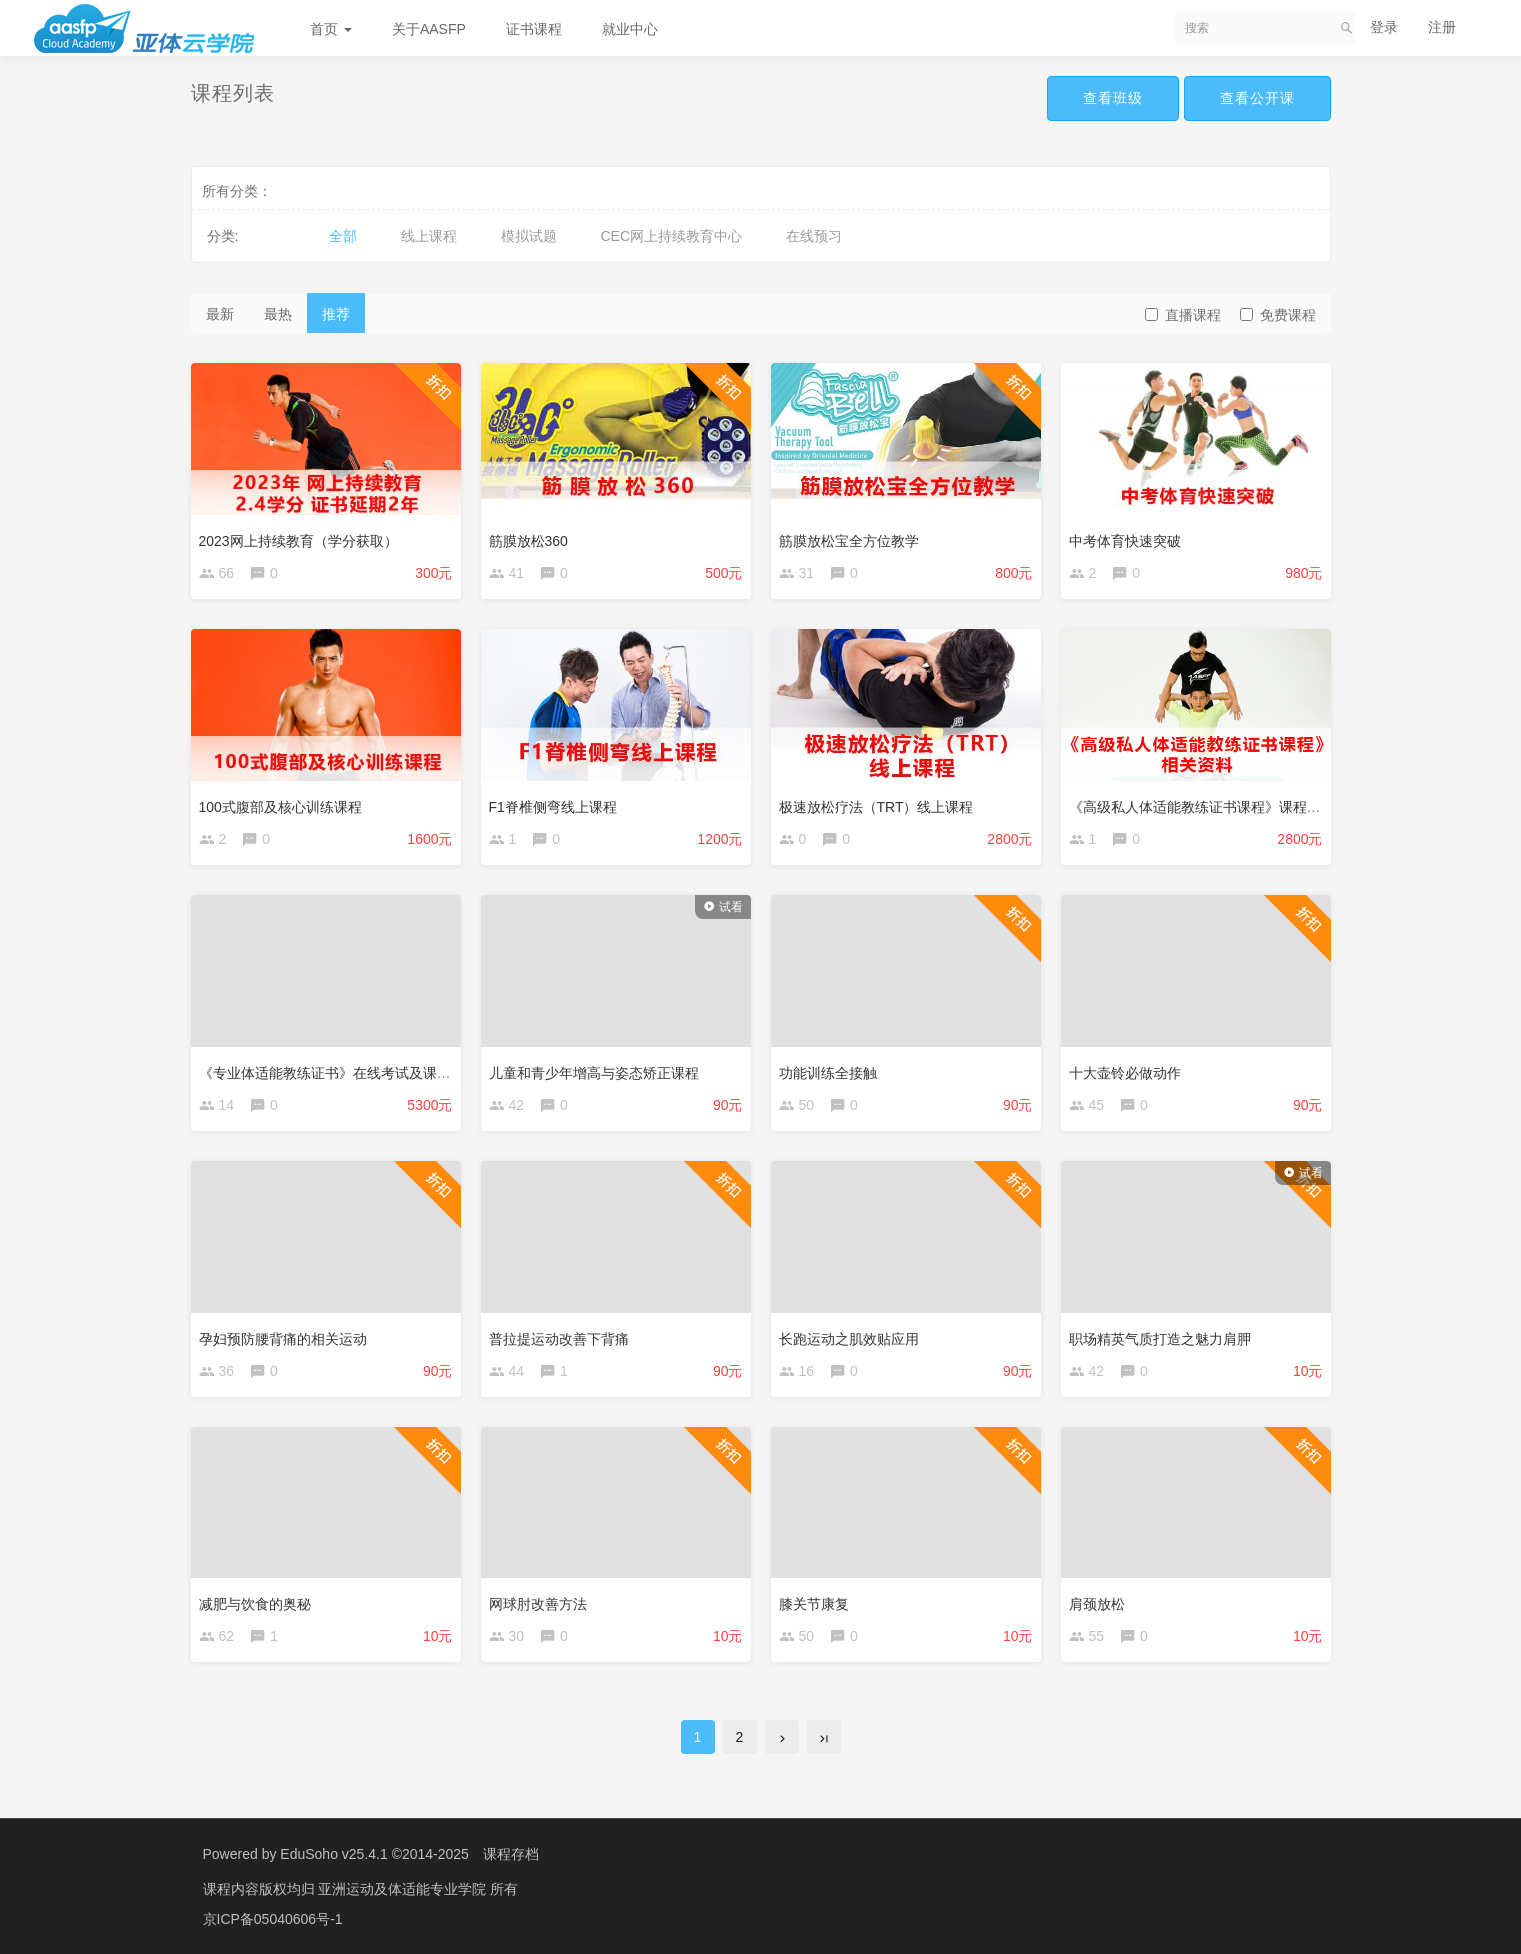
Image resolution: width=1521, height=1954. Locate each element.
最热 (278, 314)
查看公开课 (1257, 98)
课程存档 (511, 1854)
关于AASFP (429, 29)
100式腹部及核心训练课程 (280, 807)
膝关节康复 (814, 1604)
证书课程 (534, 29)
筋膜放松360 (528, 541)
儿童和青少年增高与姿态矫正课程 (594, 1073)
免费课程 (1278, 315)
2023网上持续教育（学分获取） (298, 541)
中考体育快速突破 (1125, 541)
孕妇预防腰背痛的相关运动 (283, 1339)
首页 (331, 29)
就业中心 (630, 29)
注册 (1442, 27)
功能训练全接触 (828, 1073)
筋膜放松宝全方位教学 (849, 541)
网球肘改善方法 (538, 1604)
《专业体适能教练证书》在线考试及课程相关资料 (353, 1073)
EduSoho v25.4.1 (333, 1854)
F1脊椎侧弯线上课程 (553, 807)
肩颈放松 (1097, 1604)
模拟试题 (529, 236)
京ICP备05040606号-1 (273, 1919)
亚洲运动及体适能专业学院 (404, 1889)
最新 (220, 314)
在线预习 (814, 236)
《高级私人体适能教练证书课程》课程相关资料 (1216, 807)
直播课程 (1183, 315)
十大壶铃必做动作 (1125, 1073)
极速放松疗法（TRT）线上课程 (876, 807)
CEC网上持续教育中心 (672, 236)
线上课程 (429, 236)
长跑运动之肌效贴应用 (849, 1339)
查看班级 (1113, 98)
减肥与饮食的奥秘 (255, 1604)
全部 (343, 236)
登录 (1384, 27)
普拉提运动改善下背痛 (559, 1339)
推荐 (336, 314)
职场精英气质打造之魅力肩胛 (1160, 1339)
